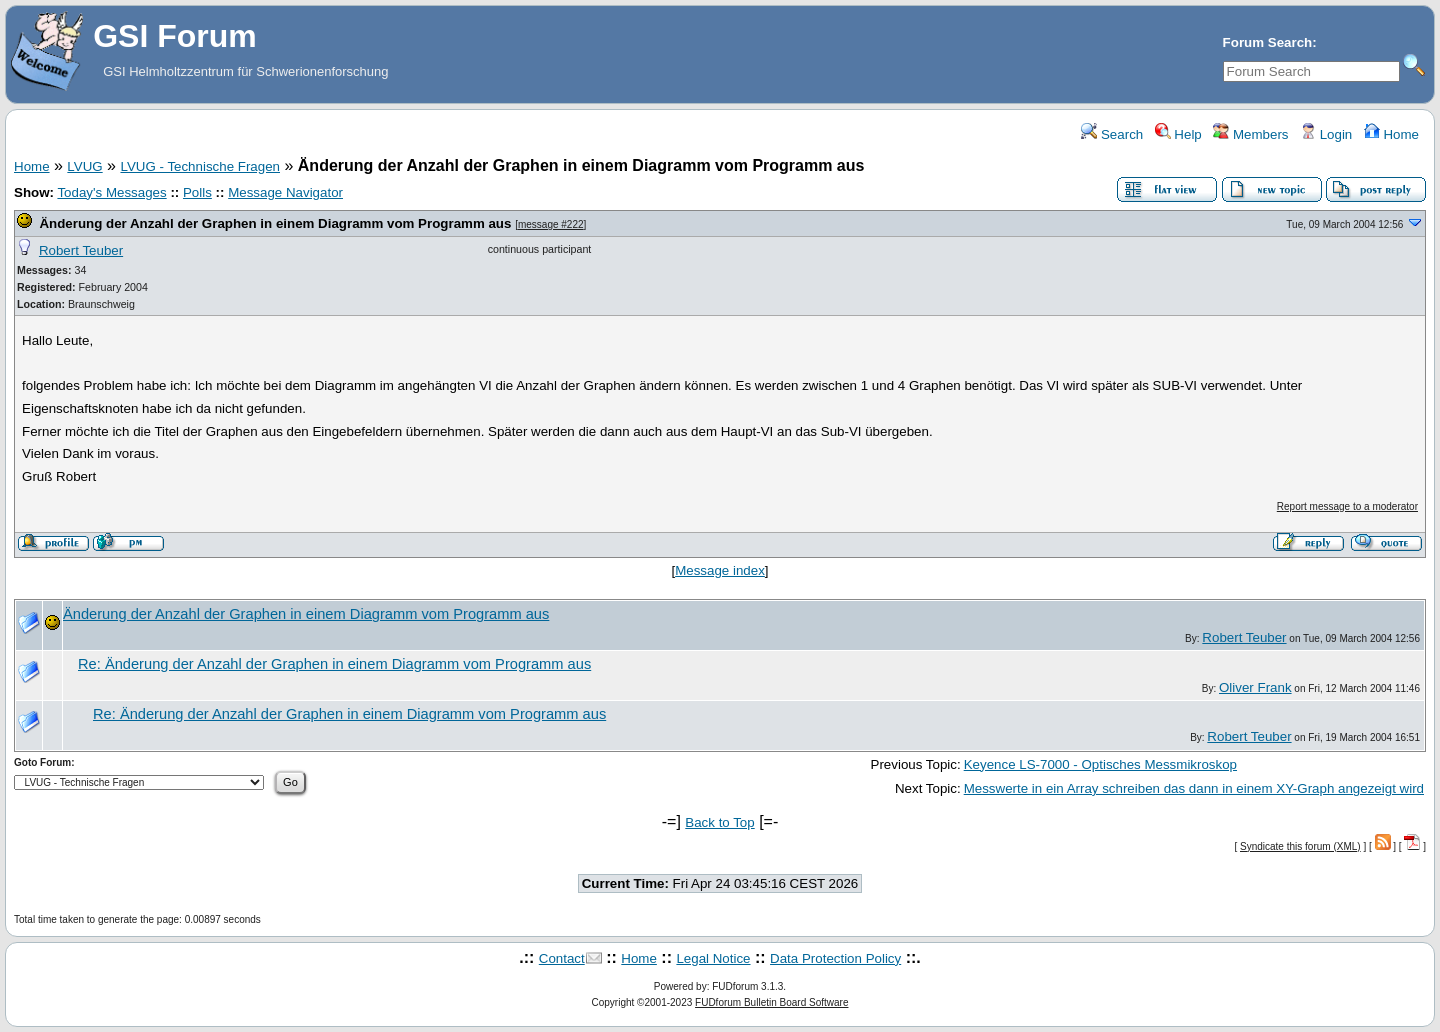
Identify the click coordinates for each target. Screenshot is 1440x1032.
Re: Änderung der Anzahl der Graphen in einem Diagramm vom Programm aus (334, 664)
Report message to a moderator (1347, 506)
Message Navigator (285, 192)
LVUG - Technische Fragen (200, 166)
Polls (197, 192)
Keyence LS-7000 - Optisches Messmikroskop (1100, 764)
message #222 (551, 224)
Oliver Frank (1255, 687)
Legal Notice (713, 958)
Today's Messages (111, 192)
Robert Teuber (81, 250)
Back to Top (719, 822)
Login (1326, 134)
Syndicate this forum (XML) (1300, 846)
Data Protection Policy (835, 958)
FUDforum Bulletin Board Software (771, 1002)
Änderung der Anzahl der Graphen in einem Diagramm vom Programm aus (275, 223)
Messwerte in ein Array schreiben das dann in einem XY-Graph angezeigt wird (1194, 788)
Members (1250, 134)
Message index (720, 570)
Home (1391, 134)
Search (1112, 134)
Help (1178, 134)
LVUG (84, 166)
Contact (562, 958)
